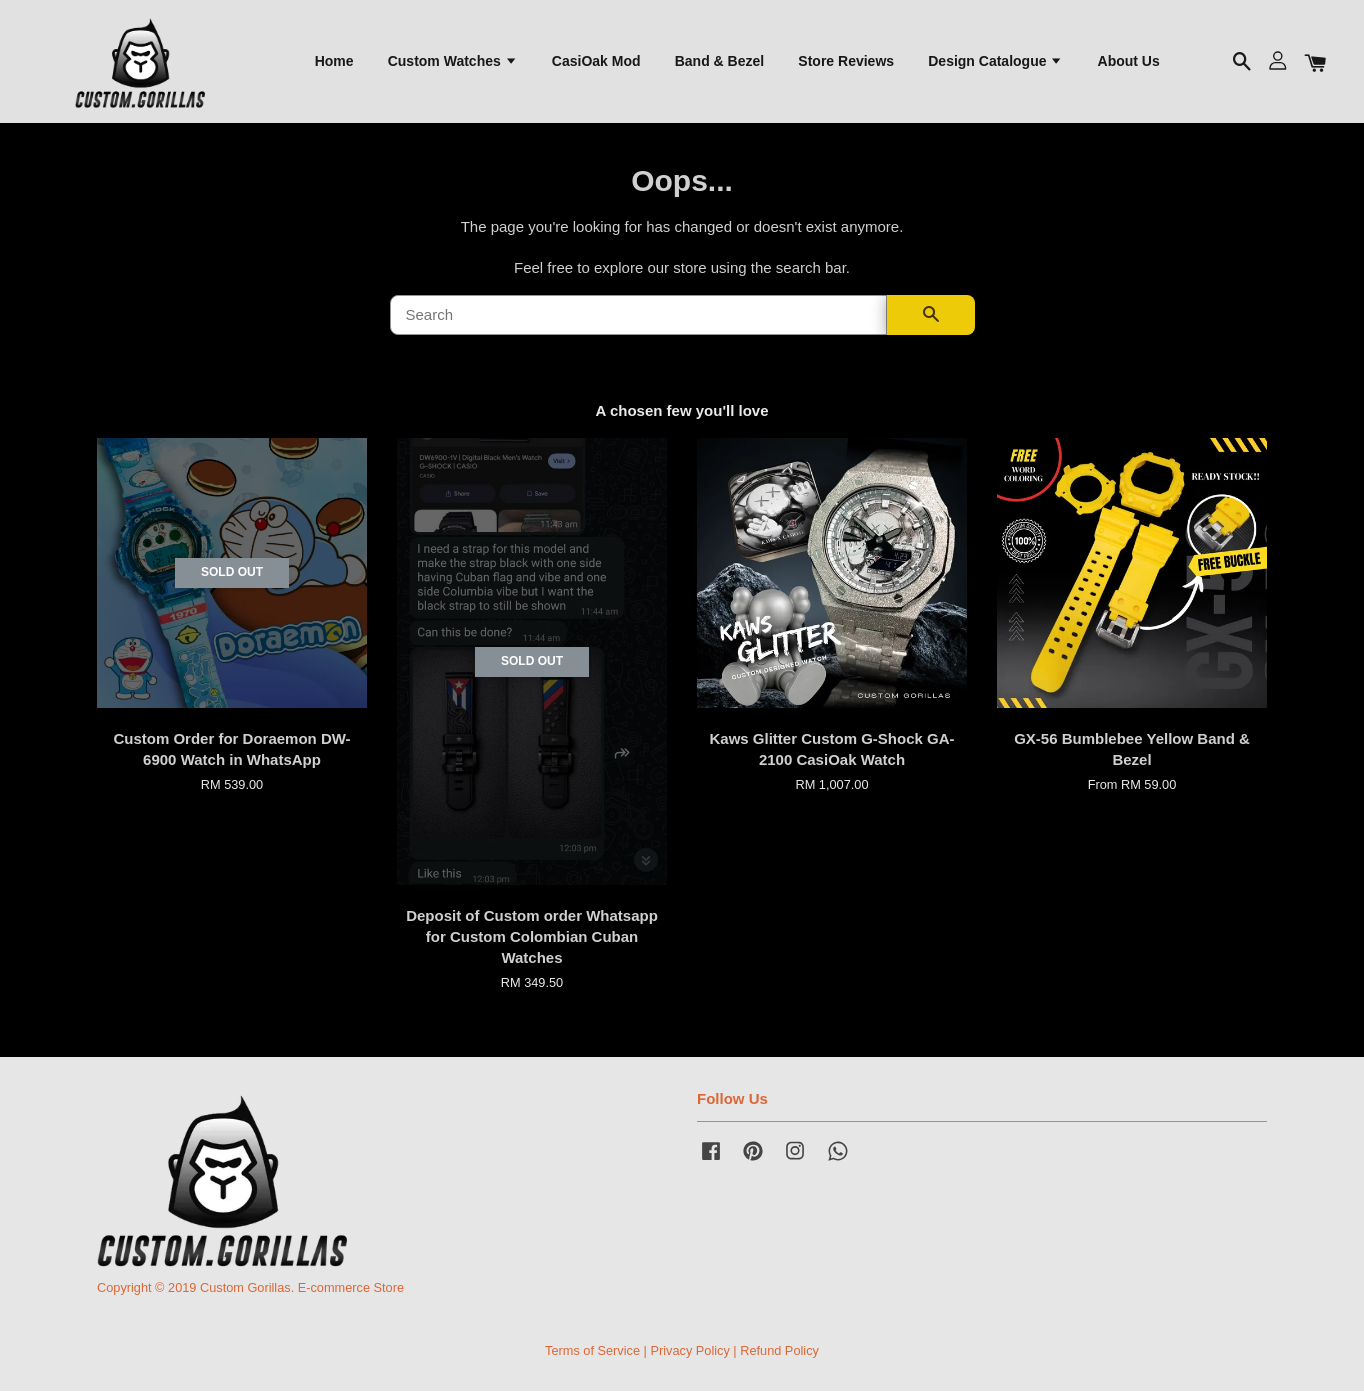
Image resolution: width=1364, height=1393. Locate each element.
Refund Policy (779, 1351)
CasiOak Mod (596, 61)
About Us (1129, 61)
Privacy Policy (689, 1351)
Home (334, 61)
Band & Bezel (719, 61)
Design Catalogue (995, 61)
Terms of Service (592, 1351)
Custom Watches (453, 61)
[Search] (638, 317)
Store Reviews (846, 61)
